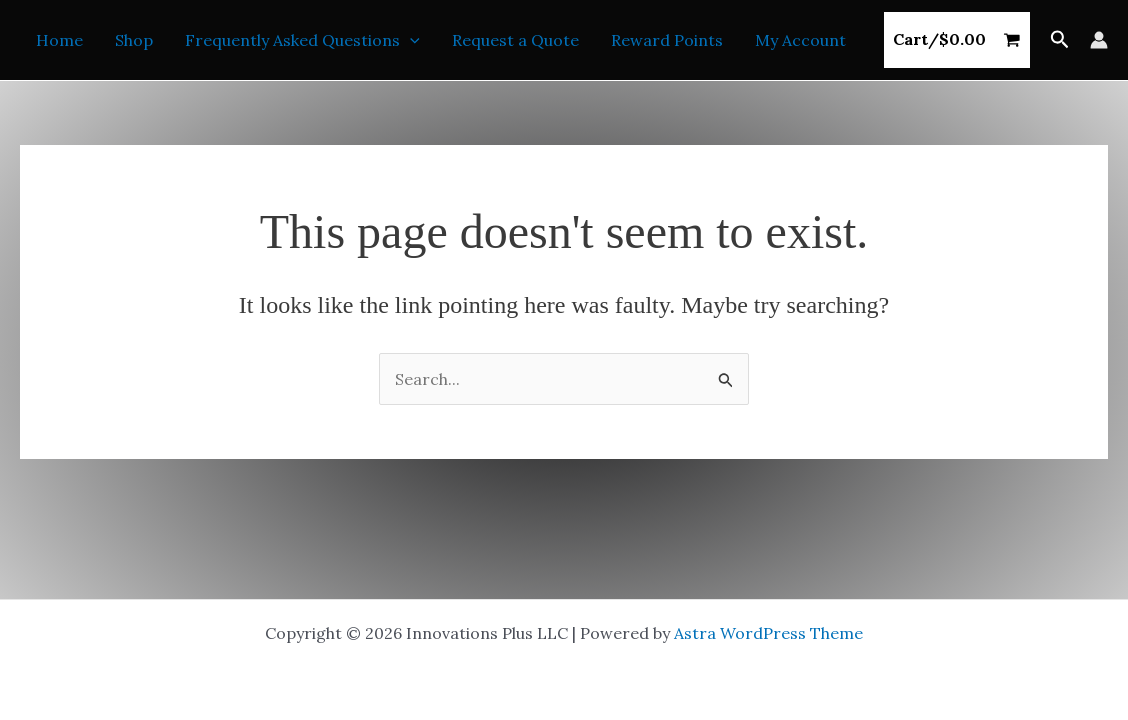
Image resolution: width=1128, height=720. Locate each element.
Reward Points (667, 40)
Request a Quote (515, 40)
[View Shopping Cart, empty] (957, 40)
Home (59, 40)
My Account (800, 40)
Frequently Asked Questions (302, 40)
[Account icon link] (1099, 40)
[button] (410, 40)
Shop (134, 40)
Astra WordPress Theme (768, 633)
